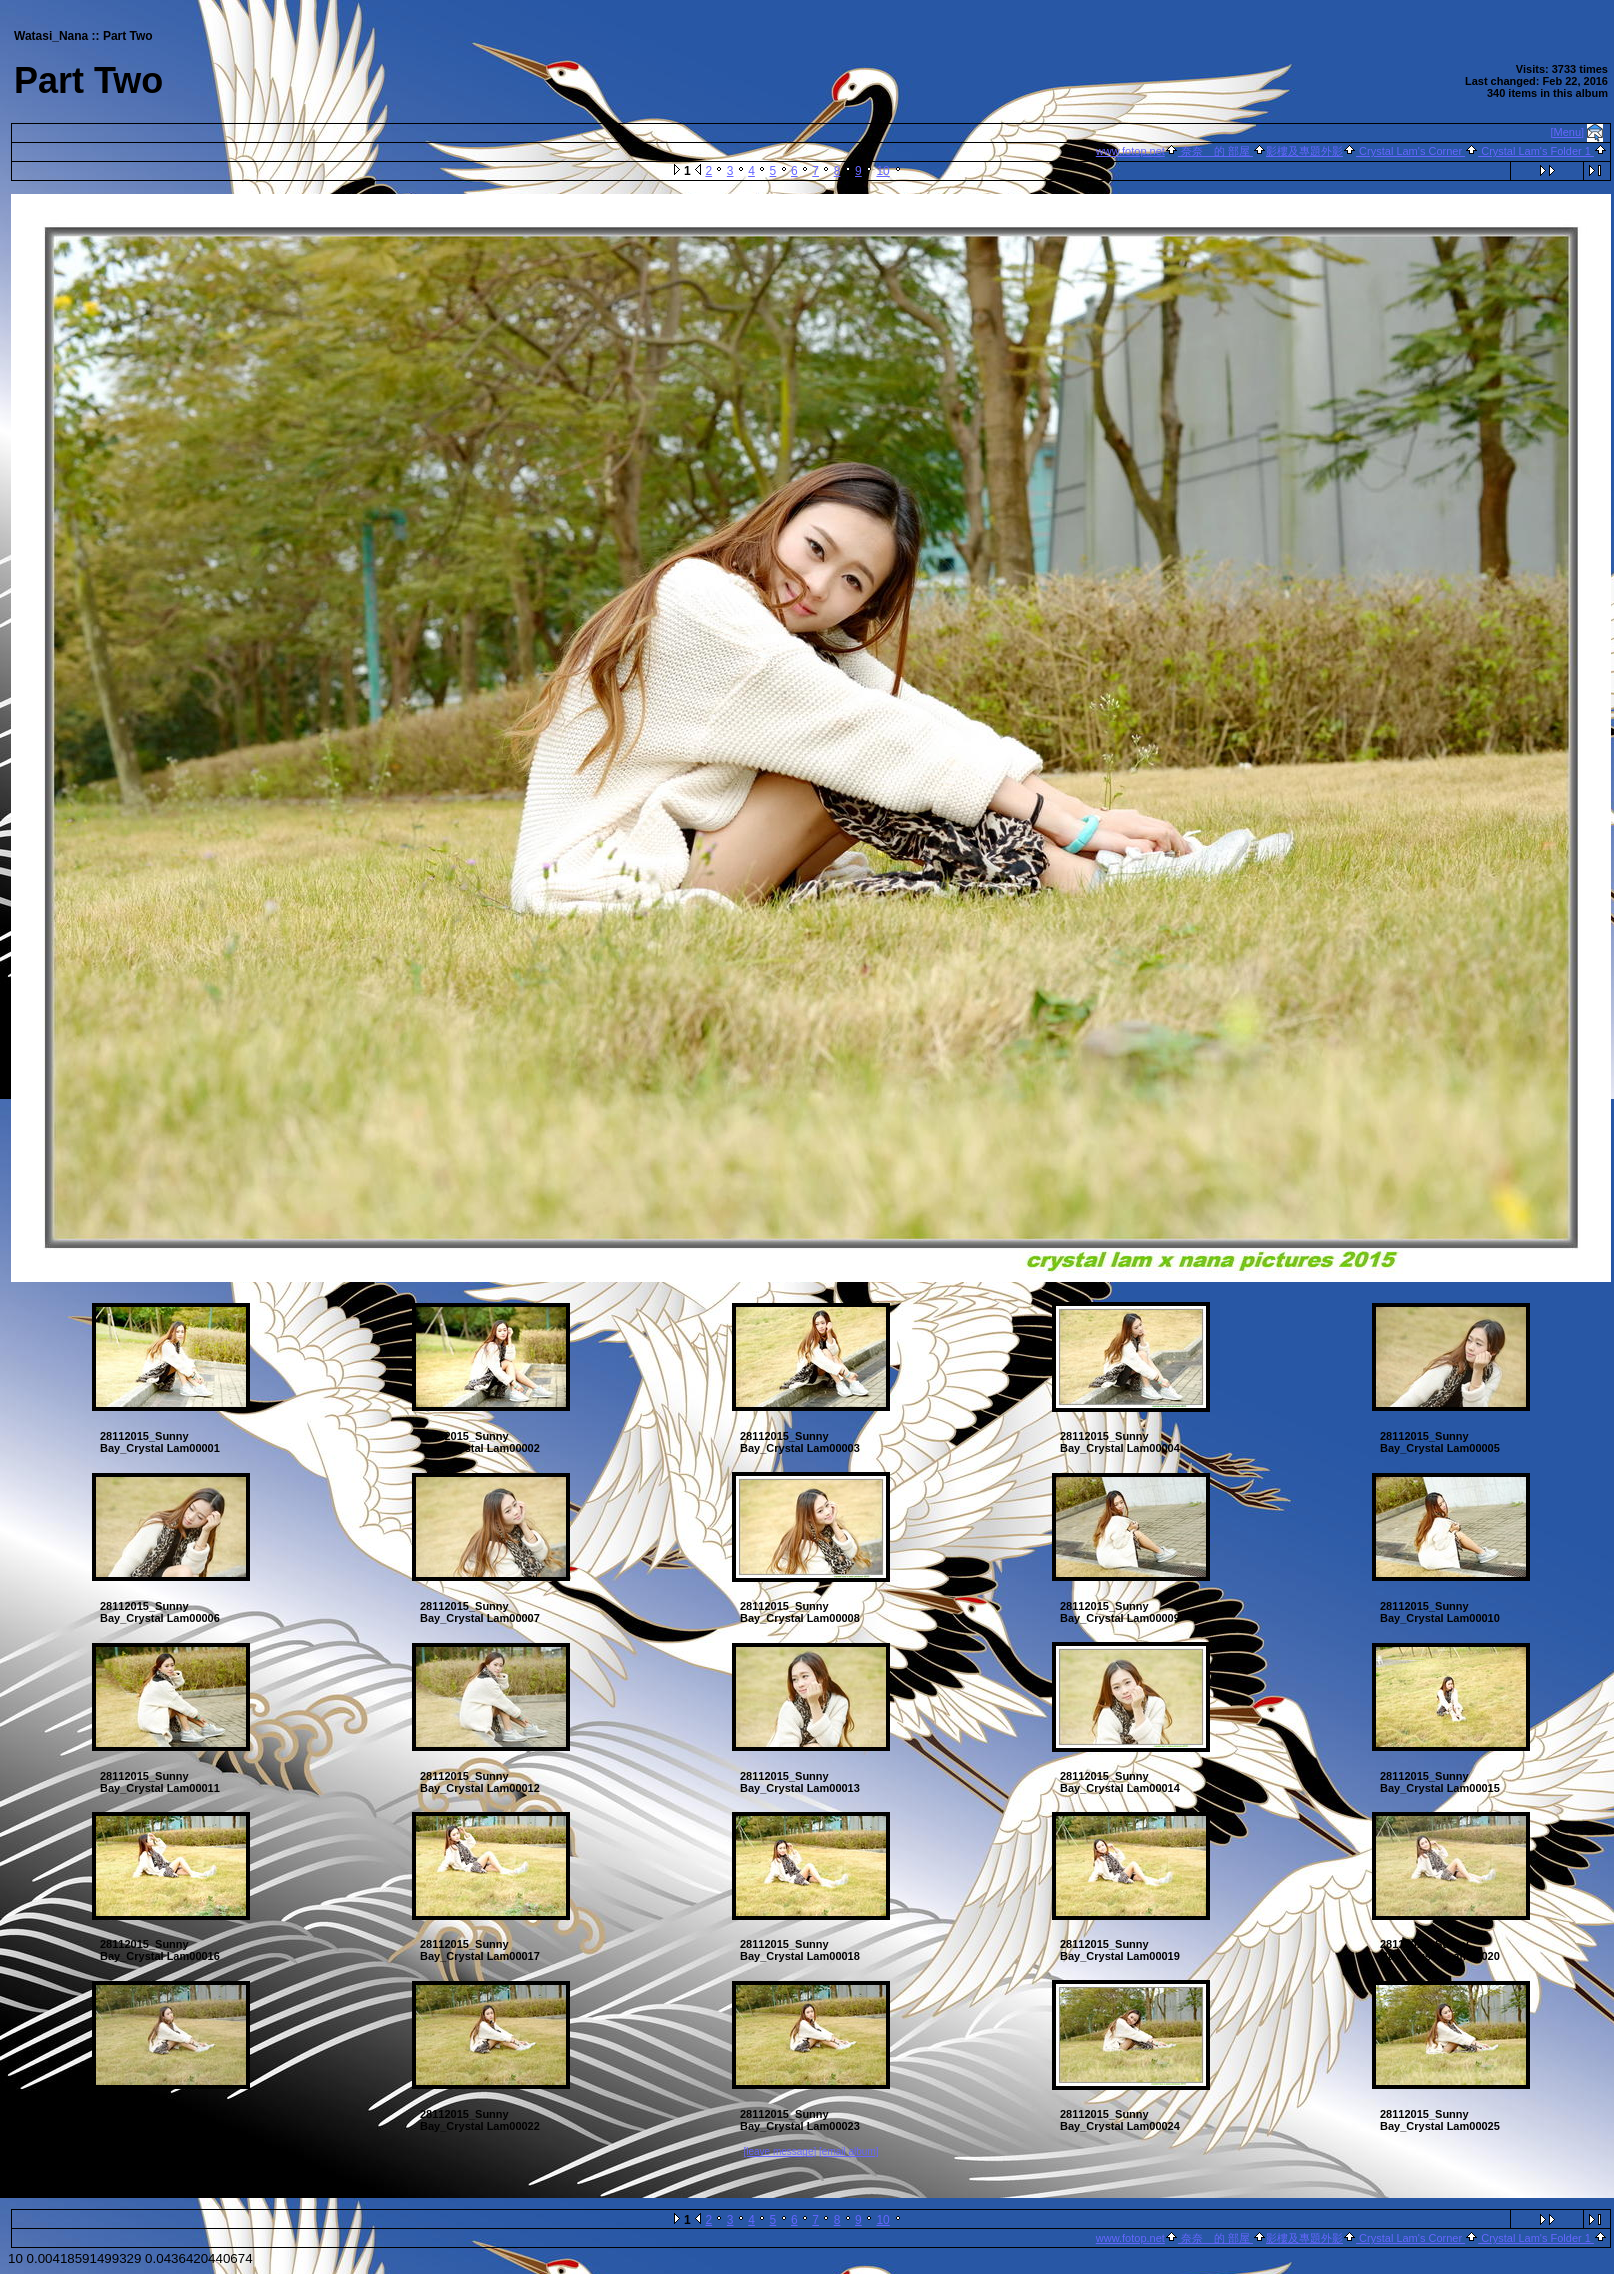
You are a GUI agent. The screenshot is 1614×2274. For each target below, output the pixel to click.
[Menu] (1568, 132)
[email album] (848, 2151)
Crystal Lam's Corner (1410, 151)
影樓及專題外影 (1304, 151)
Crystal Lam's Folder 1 (1536, 151)
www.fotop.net (1130, 151)
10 (882, 171)
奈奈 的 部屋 (1215, 151)
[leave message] (779, 2151)
